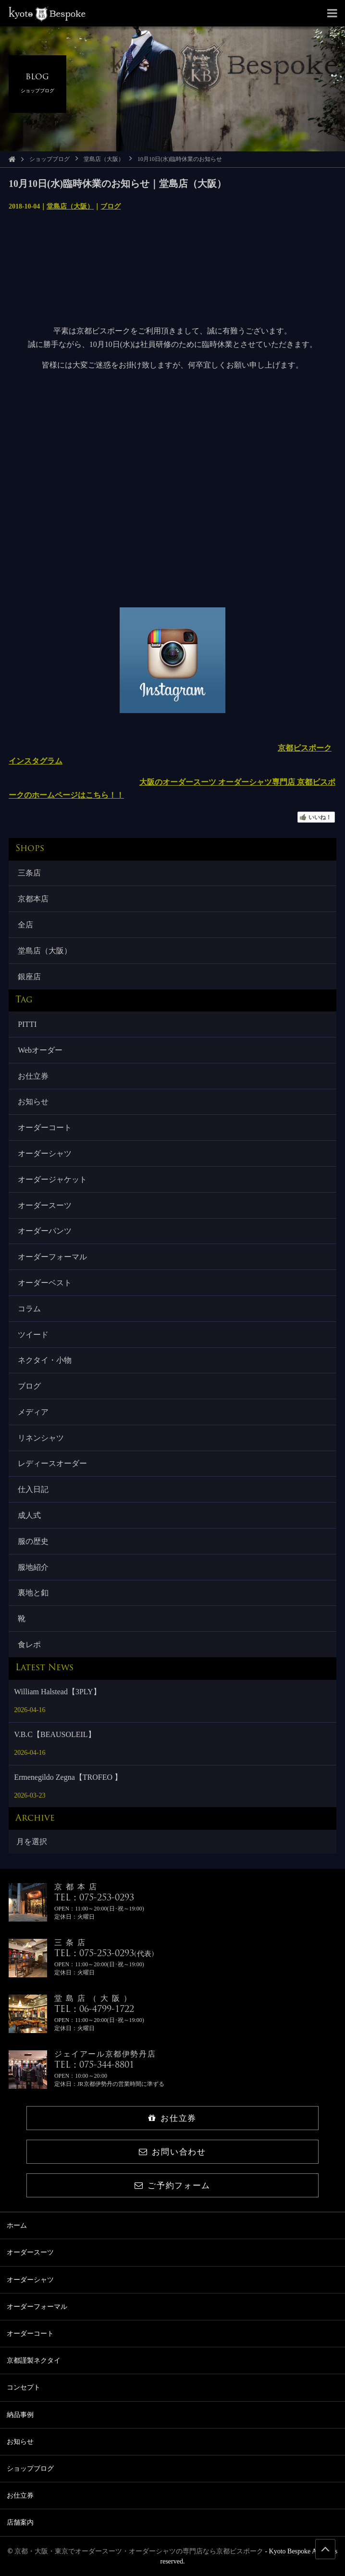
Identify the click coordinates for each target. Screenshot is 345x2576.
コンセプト (23, 2387)
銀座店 (29, 977)
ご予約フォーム (172, 2185)
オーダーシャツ (45, 1153)
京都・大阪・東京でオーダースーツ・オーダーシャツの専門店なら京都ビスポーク (138, 2551)
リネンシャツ (41, 1438)
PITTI (27, 1024)
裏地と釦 (33, 1593)
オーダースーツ (45, 1205)
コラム (29, 1309)
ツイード (33, 1335)
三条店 (29, 873)
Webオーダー (40, 1050)
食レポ (29, 1644)
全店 (25, 925)
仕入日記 (33, 1489)
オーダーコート (45, 1127)
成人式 (29, 1515)
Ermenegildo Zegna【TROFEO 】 (68, 1777)
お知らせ (33, 1101)
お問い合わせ (172, 2152)
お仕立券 (33, 1076)
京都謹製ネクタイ (34, 2360)
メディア (33, 1412)
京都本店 (33, 899)
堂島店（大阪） (104, 159)
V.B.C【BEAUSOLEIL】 (55, 1734)
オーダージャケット (52, 1179)
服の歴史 (33, 1541)
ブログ (110, 206)
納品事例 (20, 2414)
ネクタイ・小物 (45, 1360)
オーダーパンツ (45, 1231)
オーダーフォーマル (52, 1257)
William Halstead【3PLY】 (57, 1692)
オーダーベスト (45, 1283)
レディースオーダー (52, 1463)
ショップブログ (49, 159)
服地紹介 (33, 1567)
